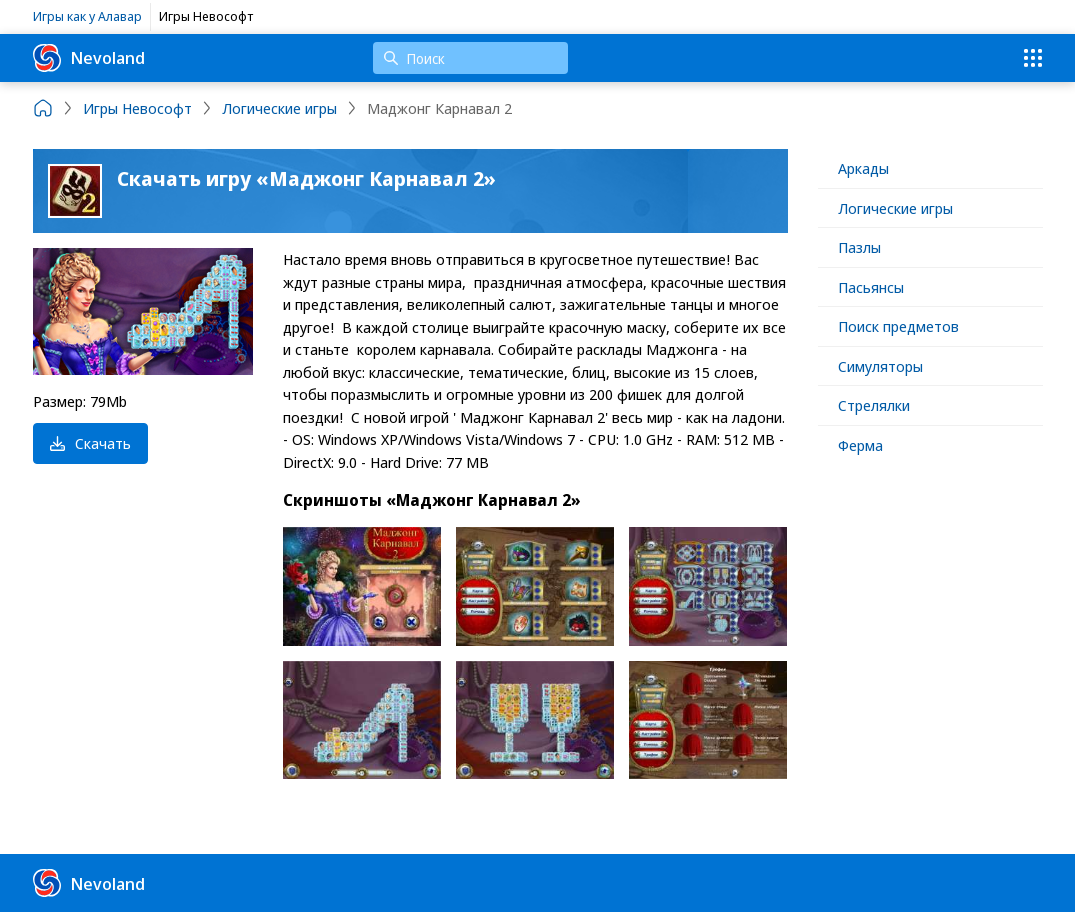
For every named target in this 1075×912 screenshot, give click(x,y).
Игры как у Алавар (87, 16)
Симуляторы (880, 366)
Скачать (90, 443)
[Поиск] (470, 58)
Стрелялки (874, 405)
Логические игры (895, 208)
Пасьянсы (871, 287)
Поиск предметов (898, 326)
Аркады (863, 168)
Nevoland (89, 58)
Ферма (860, 445)
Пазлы (859, 247)
